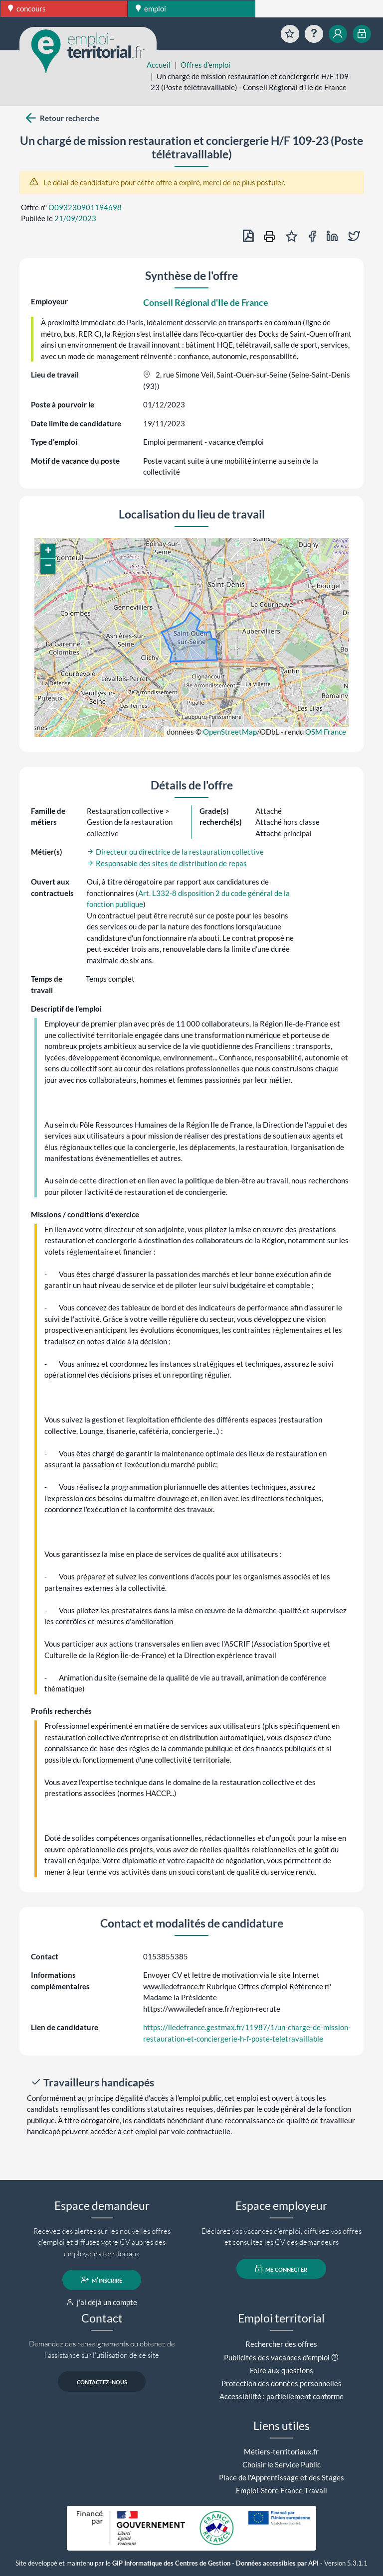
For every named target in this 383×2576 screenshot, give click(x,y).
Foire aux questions (281, 2370)
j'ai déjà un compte (102, 2302)
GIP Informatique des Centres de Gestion (171, 2563)
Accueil (159, 64)
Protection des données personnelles (281, 2383)
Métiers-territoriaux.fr (281, 2451)
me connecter (281, 2268)
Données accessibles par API (277, 2563)
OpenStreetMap (230, 731)
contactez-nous (102, 2381)
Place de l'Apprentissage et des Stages (281, 2477)
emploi (151, 8)
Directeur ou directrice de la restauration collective (175, 851)
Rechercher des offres (281, 2343)
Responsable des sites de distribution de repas (167, 863)
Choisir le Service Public (281, 2464)
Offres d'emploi (205, 64)
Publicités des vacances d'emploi (277, 2357)
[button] (47, 551)
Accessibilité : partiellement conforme (281, 2396)
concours (27, 8)
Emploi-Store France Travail (281, 2490)
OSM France (325, 731)
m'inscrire (102, 2279)
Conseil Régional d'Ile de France (205, 302)
